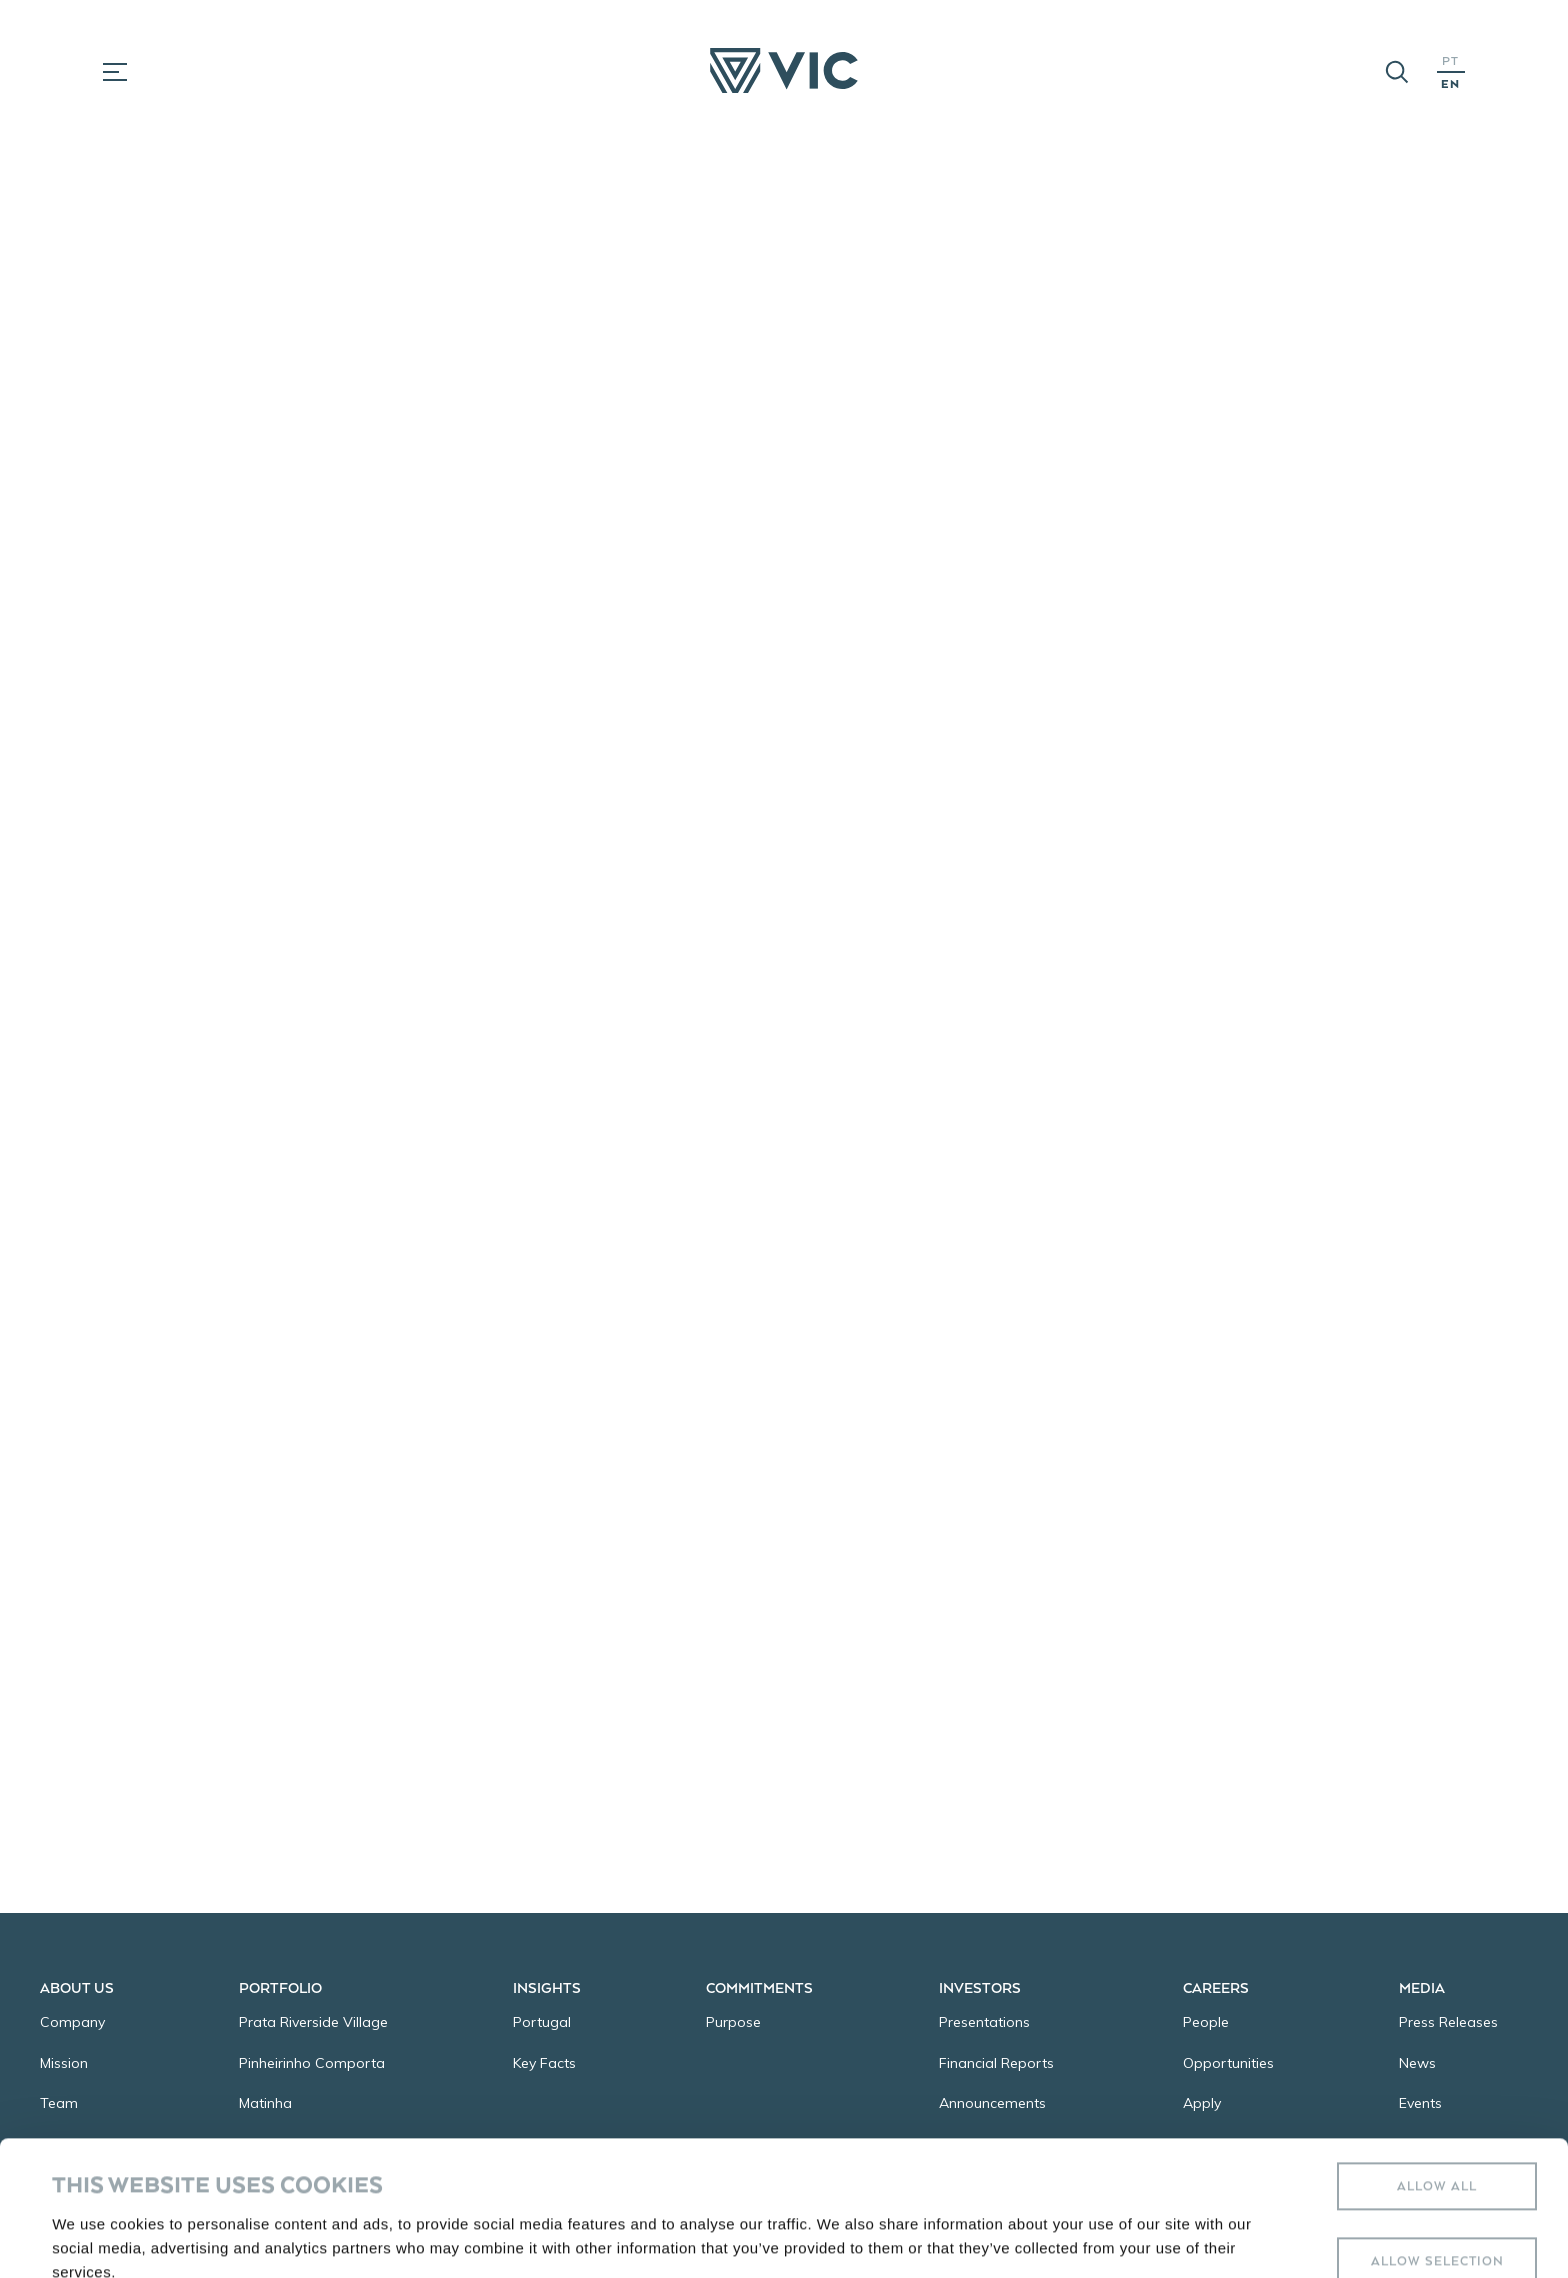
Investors (980, 1987)
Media (1422, 1987)
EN (1450, 83)
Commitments (759, 1987)
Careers (1216, 1987)
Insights (547, 1987)
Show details (839, 2209)
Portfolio (280, 1987)
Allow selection (1437, 2134)
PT (1450, 60)
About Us (77, 1987)
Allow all (1437, 2059)
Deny (1437, 2209)
